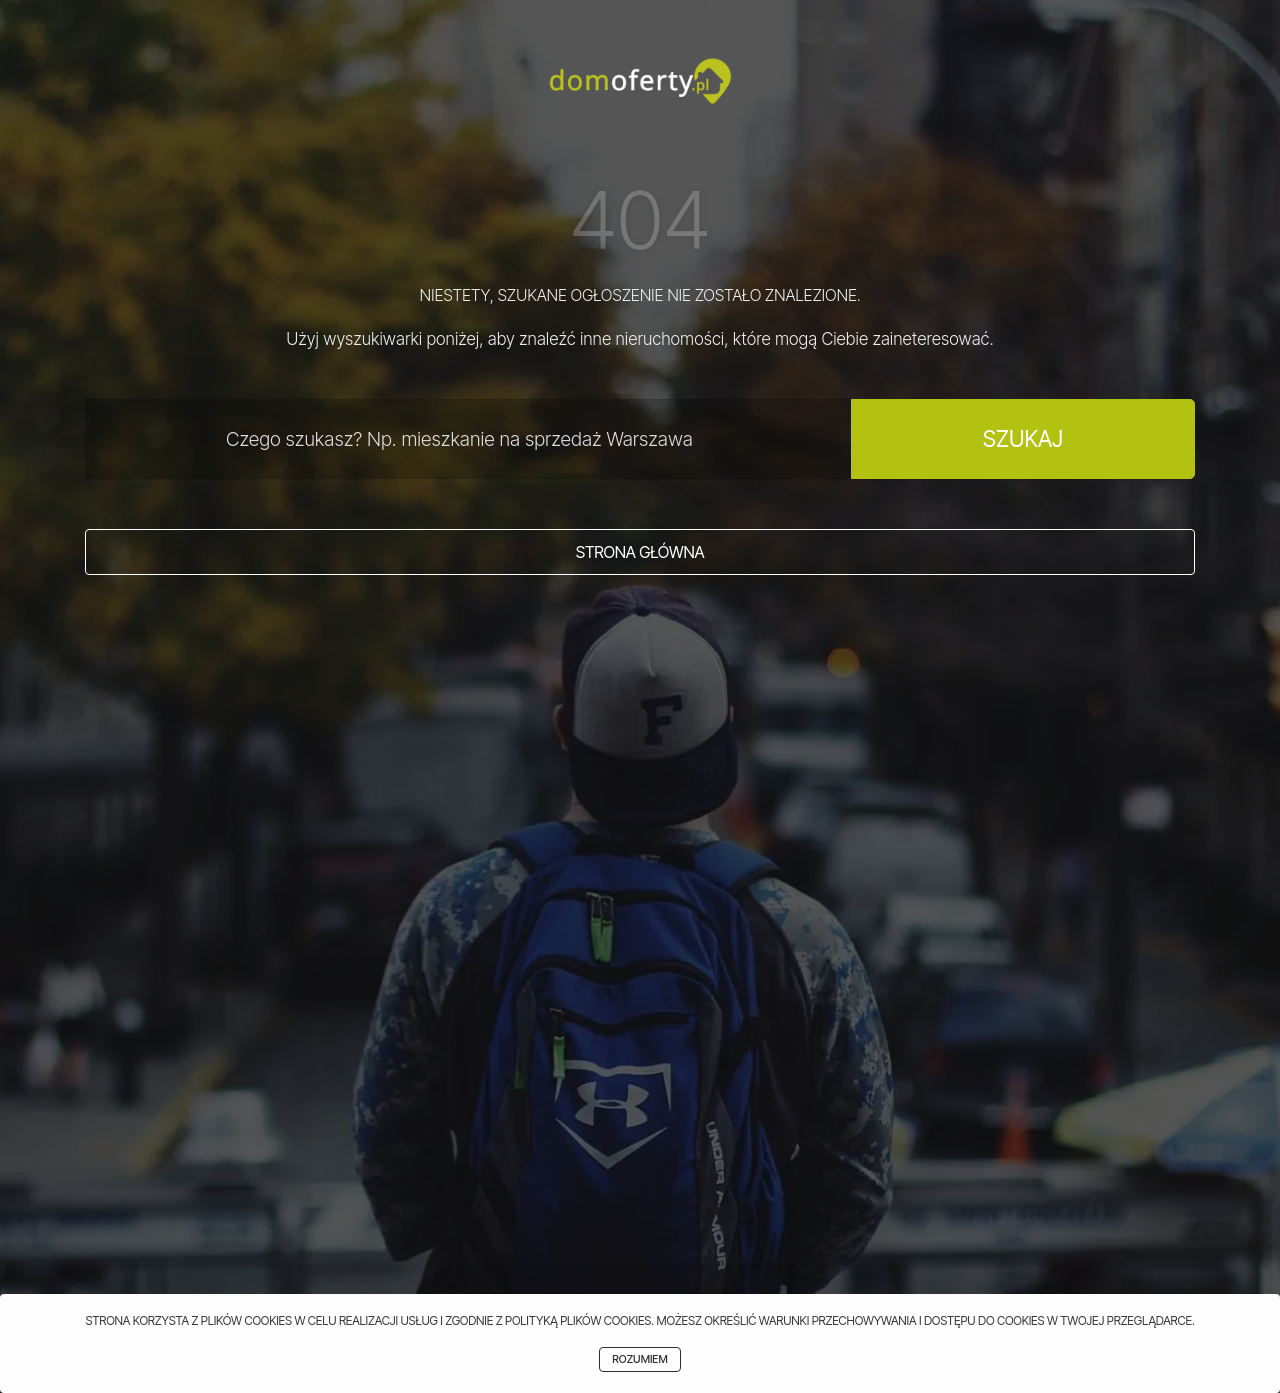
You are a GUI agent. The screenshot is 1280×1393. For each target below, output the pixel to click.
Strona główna (640, 552)
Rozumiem (639, 1359)
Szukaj (1023, 438)
